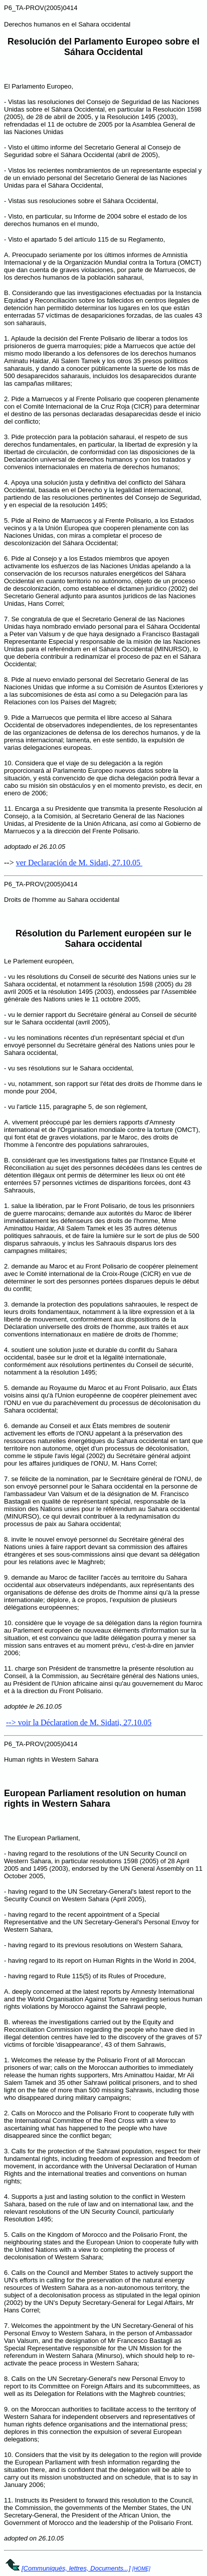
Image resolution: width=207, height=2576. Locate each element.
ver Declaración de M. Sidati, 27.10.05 (79, 862)
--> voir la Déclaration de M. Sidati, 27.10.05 (78, 1722)
